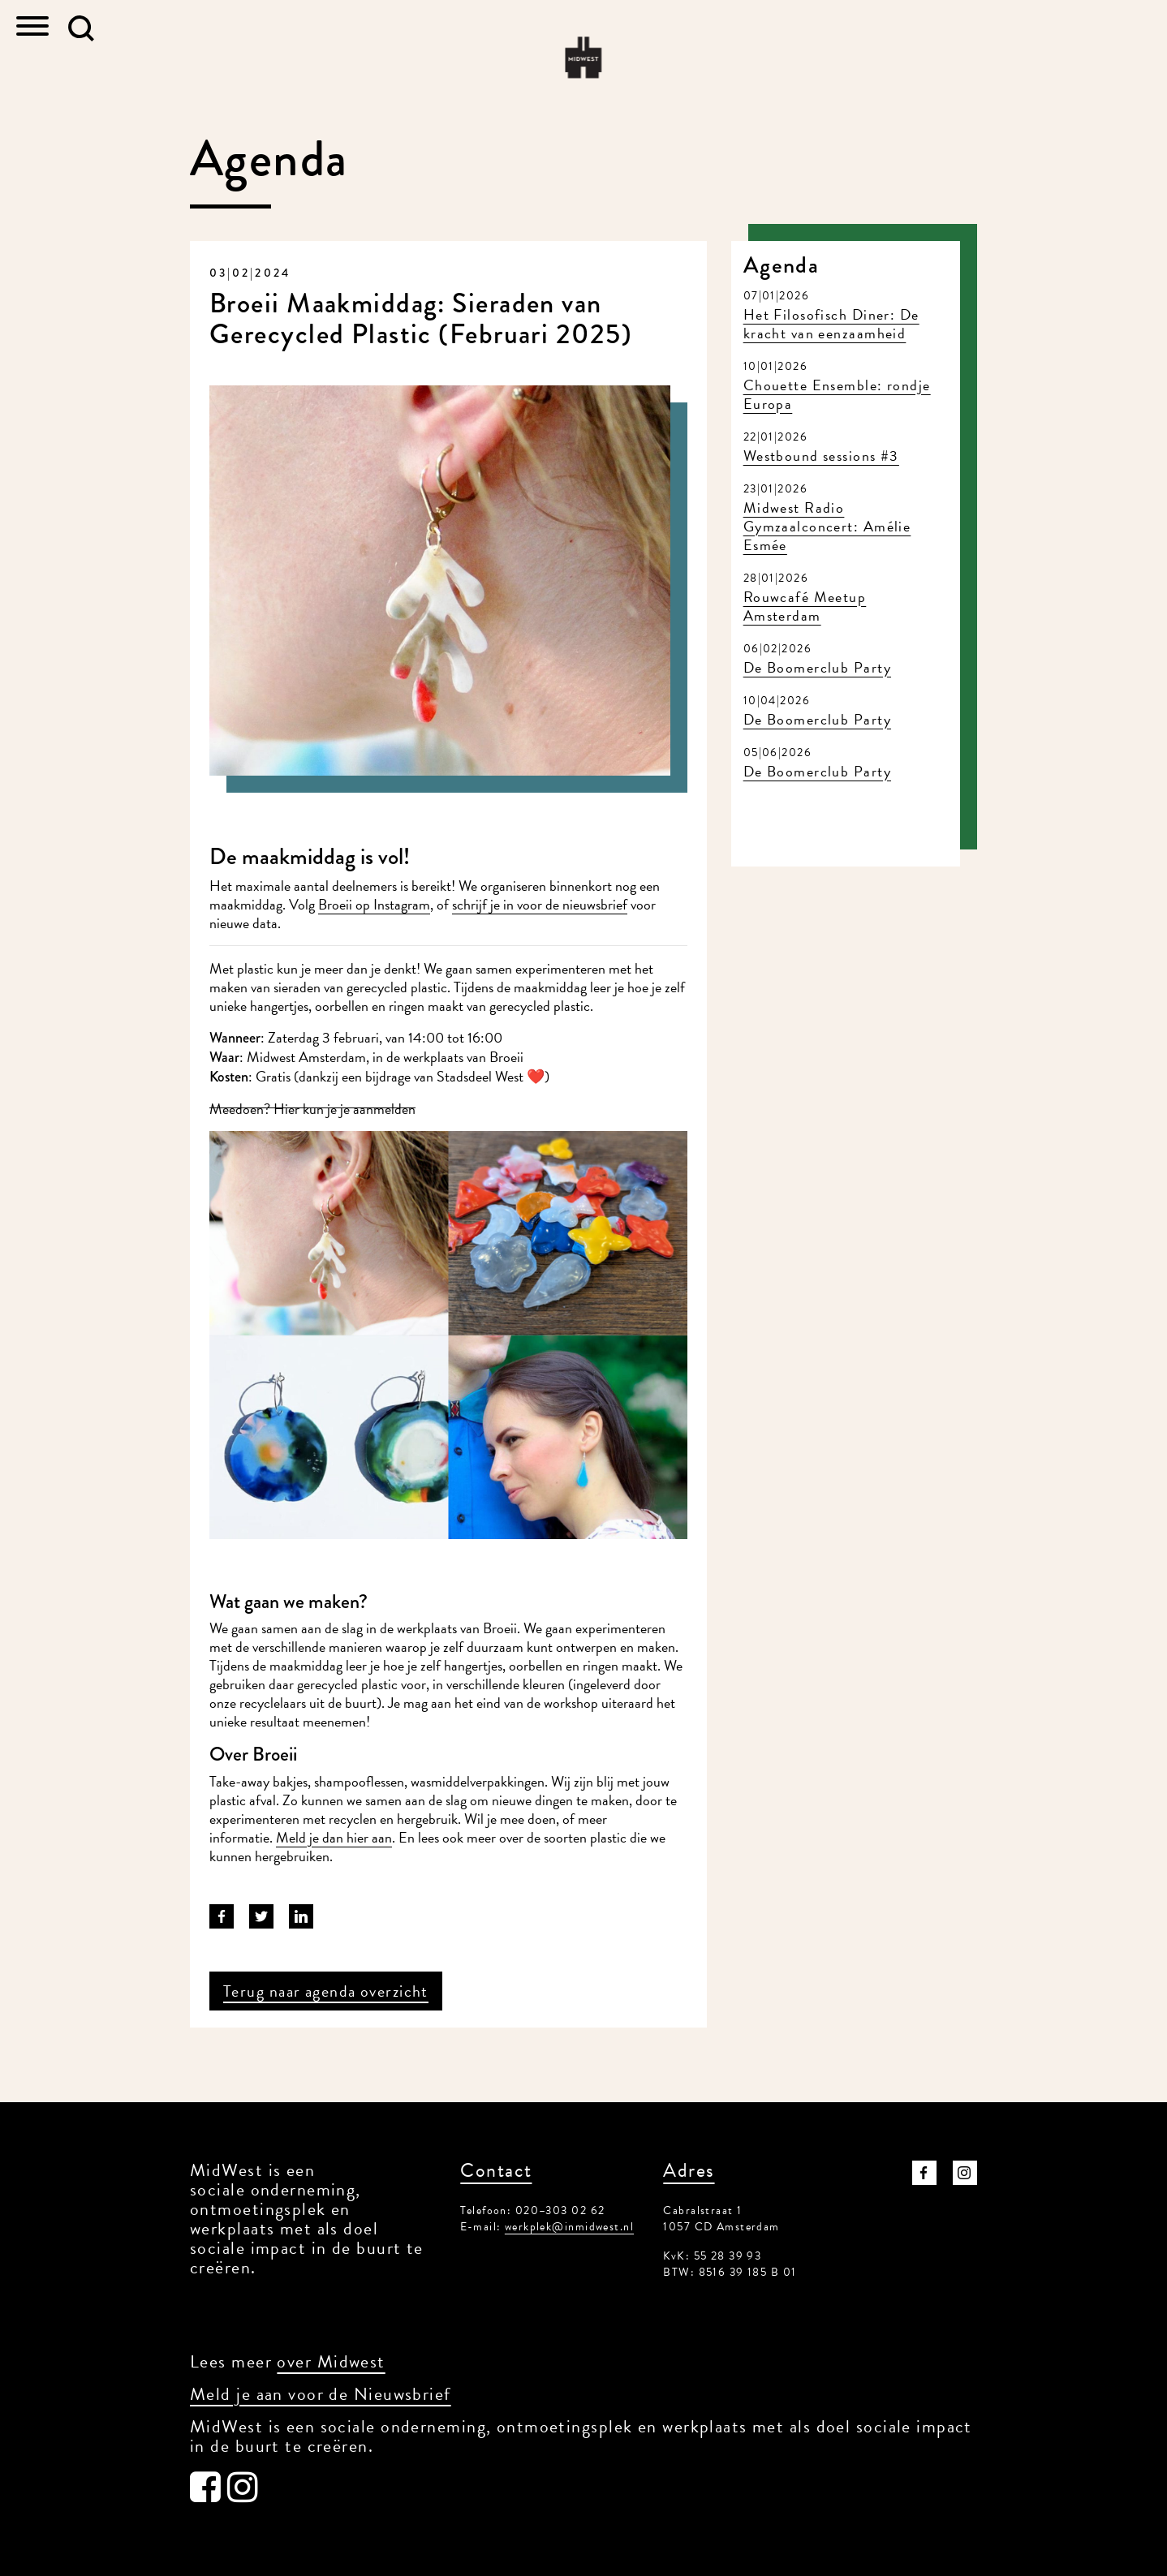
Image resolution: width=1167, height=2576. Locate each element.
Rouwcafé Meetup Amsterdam (805, 606)
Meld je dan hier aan (334, 1837)
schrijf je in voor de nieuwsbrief (539, 904)
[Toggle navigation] (32, 28)
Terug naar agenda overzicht (325, 1991)
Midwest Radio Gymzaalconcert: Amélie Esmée (827, 526)
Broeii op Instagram (374, 904)
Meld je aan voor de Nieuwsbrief (320, 2393)
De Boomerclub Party (817, 667)
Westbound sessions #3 (821, 456)
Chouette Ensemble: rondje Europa (837, 394)
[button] (81, 28)
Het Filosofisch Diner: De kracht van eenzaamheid (831, 323)
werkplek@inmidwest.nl (569, 2226)
